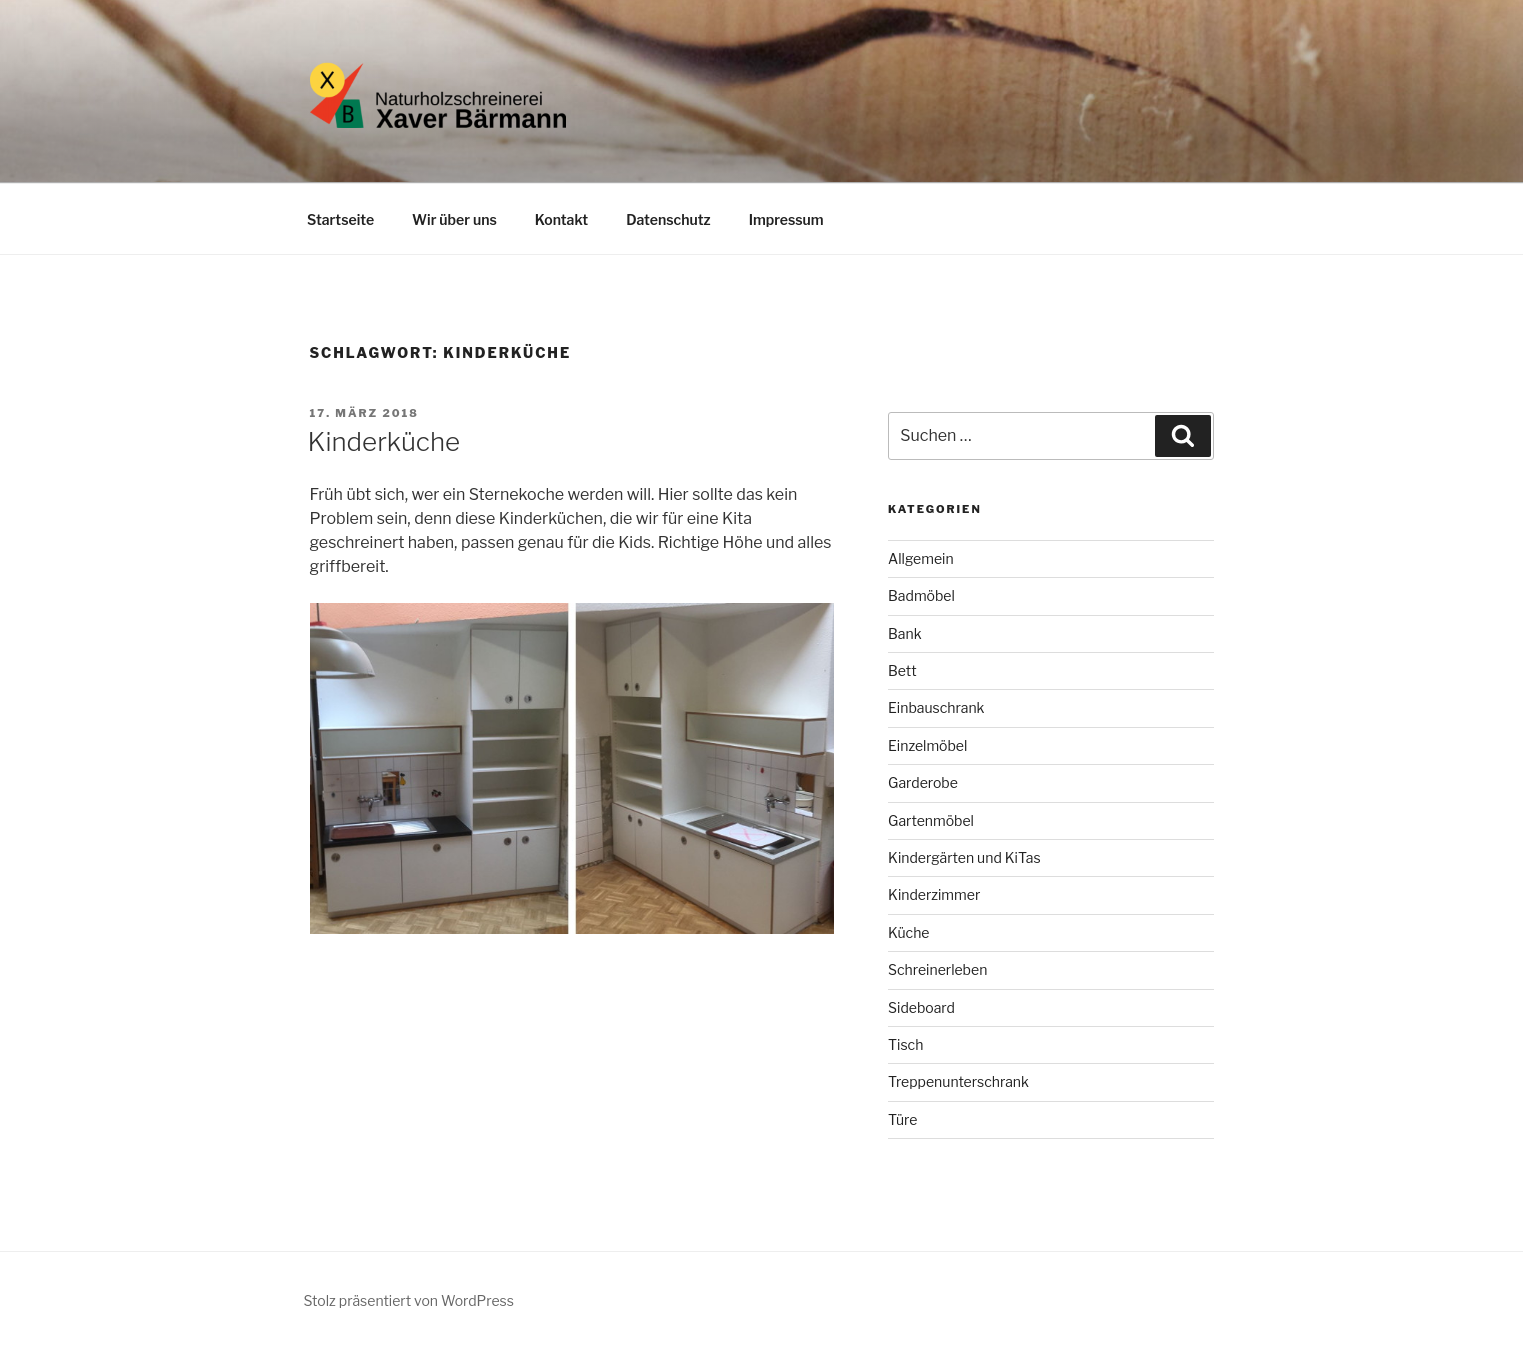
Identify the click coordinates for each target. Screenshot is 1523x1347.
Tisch (905, 1044)
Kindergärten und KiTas (964, 857)
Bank (905, 633)
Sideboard (921, 1007)
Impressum (786, 219)
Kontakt (561, 219)
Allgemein (921, 558)
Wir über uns (454, 219)
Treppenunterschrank (958, 1081)
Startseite (340, 219)
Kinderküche (384, 441)
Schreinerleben (937, 969)
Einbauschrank (936, 707)
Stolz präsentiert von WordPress (409, 1300)
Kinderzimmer (934, 894)
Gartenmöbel (931, 820)
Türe (902, 1119)
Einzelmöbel (927, 745)
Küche (908, 932)
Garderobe (923, 782)
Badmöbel (921, 595)
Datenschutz (668, 219)
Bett (902, 670)
